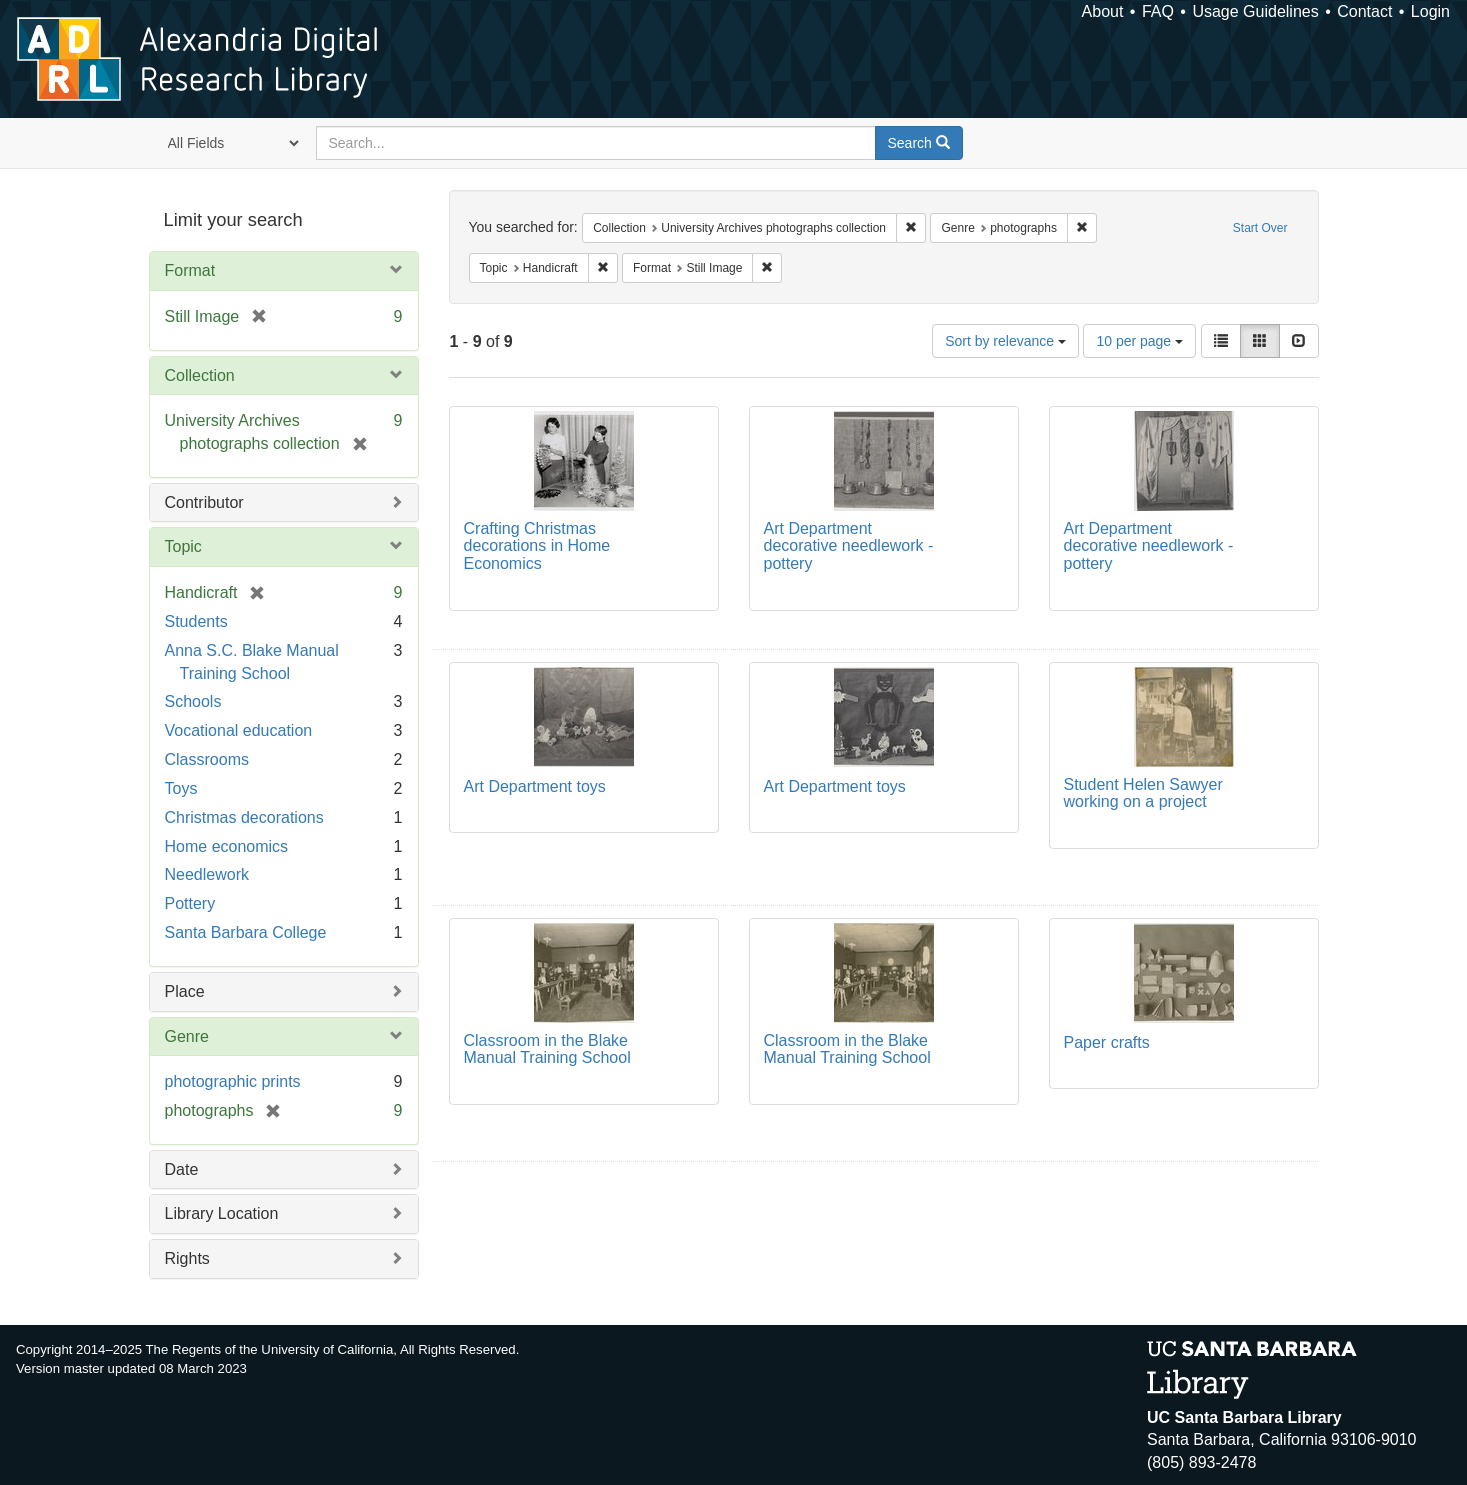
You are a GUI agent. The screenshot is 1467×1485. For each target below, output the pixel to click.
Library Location (222, 1213)
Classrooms (207, 759)
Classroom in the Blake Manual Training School (547, 1049)
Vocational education (239, 730)
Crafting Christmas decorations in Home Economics (537, 546)
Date (182, 1169)
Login (1430, 11)
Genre (187, 1036)
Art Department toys (535, 786)
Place (185, 991)
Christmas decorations (244, 817)
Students (196, 621)
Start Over (1260, 228)
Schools (193, 701)
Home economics (227, 846)
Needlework (207, 874)
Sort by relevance (1005, 341)
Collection (200, 375)
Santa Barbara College (246, 932)
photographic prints (233, 1081)
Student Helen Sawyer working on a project (1143, 793)
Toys (181, 788)
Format (190, 270)
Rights (187, 1258)
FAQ (1158, 11)
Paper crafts (1107, 1042)
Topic (183, 546)
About (1103, 11)
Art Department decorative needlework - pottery (849, 546)
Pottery (190, 903)
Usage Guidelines (1255, 11)
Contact (1364, 11)
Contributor (204, 502)
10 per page (1139, 341)
